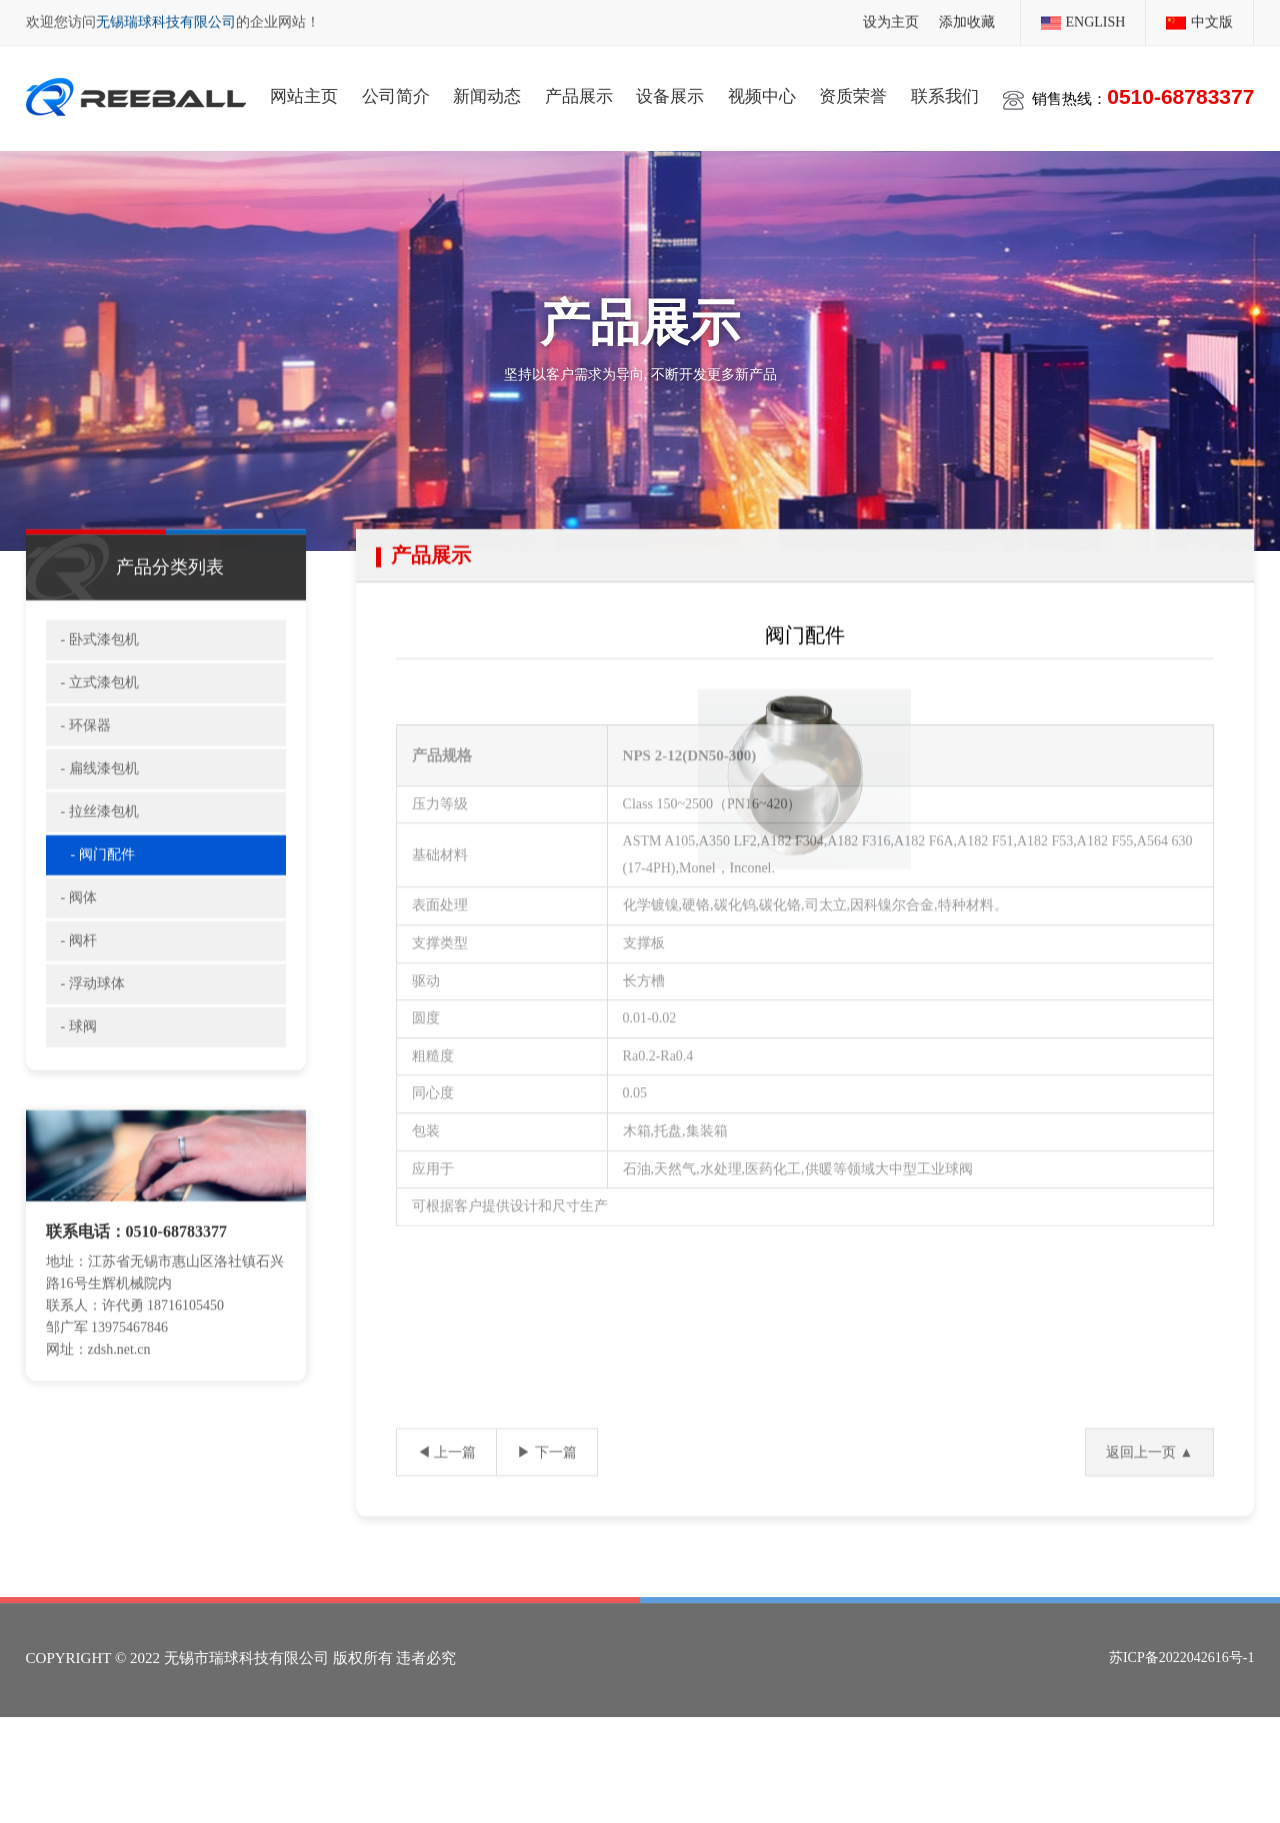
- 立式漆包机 (100, 706)
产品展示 (579, 93)
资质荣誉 (853, 93)
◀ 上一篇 (447, 1475)
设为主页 (891, 20)
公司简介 (396, 93)
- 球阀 (79, 1050)
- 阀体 (79, 921)
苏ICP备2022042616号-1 (1181, 1678)
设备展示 (670, 93)
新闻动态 (487, 93)
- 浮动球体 (93, 1007)
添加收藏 (967, 20)
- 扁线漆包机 (100, 792)
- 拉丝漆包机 (100, 835)
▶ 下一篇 (547, 1475)
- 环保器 (86, 749)
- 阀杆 (79, 964)
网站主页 (304, 93)
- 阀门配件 (103, 878)
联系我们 (945, 93)
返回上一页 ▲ (1149, 1475)
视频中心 (762, 93)
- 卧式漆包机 (100, 663)
